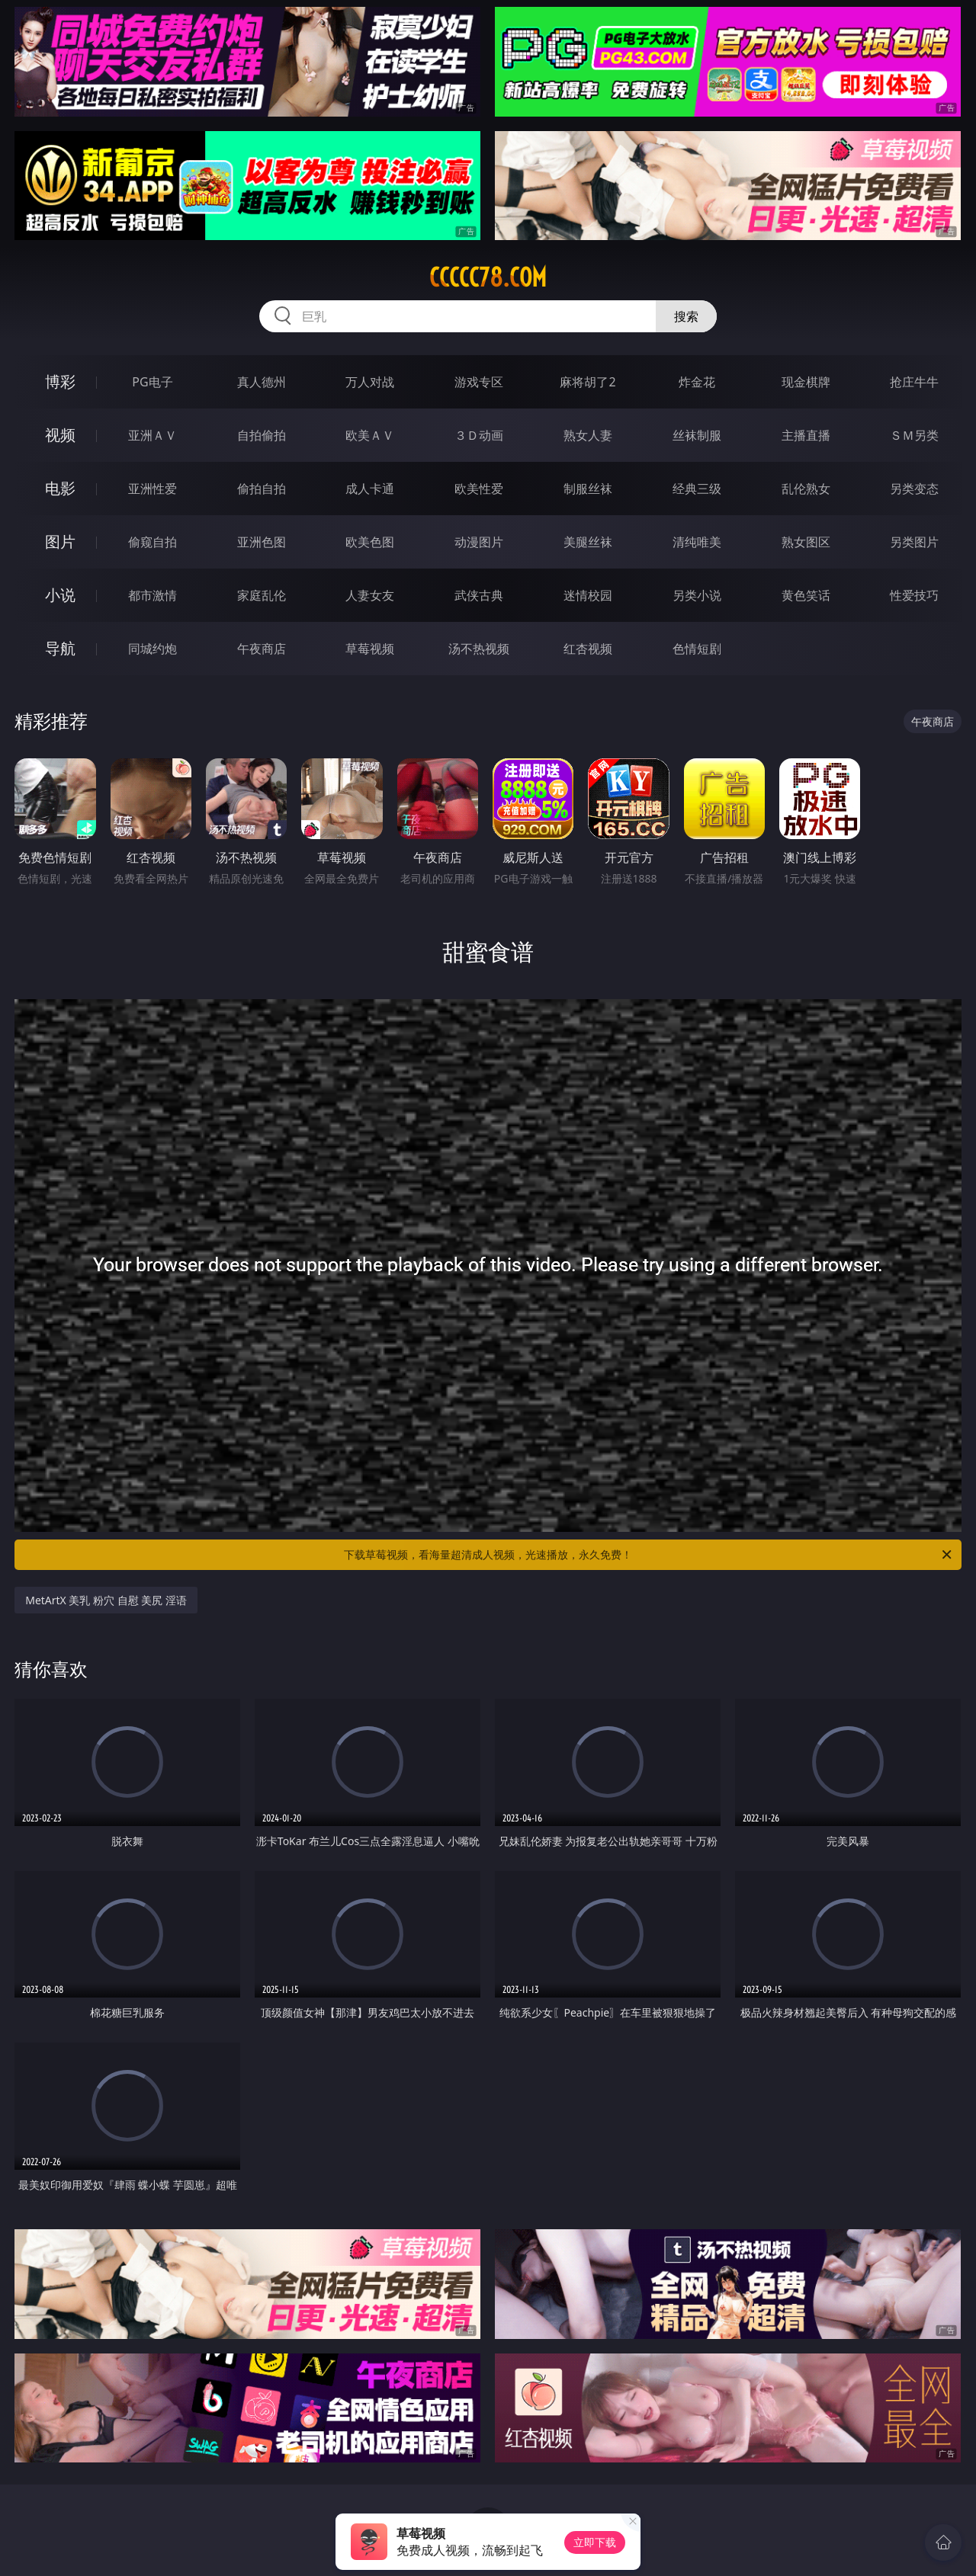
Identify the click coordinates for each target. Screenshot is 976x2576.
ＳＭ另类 (914, 435)
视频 (60, 435)
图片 (60, 541)
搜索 (686, 316)
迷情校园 (587, 595)
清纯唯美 (697, 541)
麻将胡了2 (587, 381)
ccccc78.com (488, 277)
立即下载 (594, 2542)
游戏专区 (478, 381)
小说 (60, 595)
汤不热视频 (478, 648)
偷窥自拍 (152, 541)
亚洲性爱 (152, 488)
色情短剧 (697, 648)
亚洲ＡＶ (152, 435)
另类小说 (697, 595)
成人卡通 (369, 488)
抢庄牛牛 (914, 381)
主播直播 (806, 435)
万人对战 (369, 381)
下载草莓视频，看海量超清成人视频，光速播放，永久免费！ (649, 1555)
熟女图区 (806, 541)
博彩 (60, 381)
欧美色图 (369, 541)
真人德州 (261, 381)
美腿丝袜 (587, 541)
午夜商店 (261, 648)
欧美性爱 (478, 488)
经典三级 (697, 488)
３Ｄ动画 (478, 435)
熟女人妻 (587, 435)
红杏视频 (587, 648)
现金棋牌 (806, 381)
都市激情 (152, 595)
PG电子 (152, 381)
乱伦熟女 (806, 488)
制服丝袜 (587, 488)
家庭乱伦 (261, 595)
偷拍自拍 (261, 488)
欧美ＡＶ (369, 435)
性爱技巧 (914, 595)
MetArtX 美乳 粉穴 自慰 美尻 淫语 (106, 1600)
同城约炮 (152, 648)
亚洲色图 (261, 541)
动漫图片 (478, 541)
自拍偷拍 (261, 435)
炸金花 (697, 381)
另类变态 (914, 488)
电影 (60, 488)
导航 (60, 648)
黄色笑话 (806, 595)
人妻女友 (369, 595)
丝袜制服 (697, 435)
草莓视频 (369, 648)
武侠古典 (478, 595)
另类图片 (914, 541)
